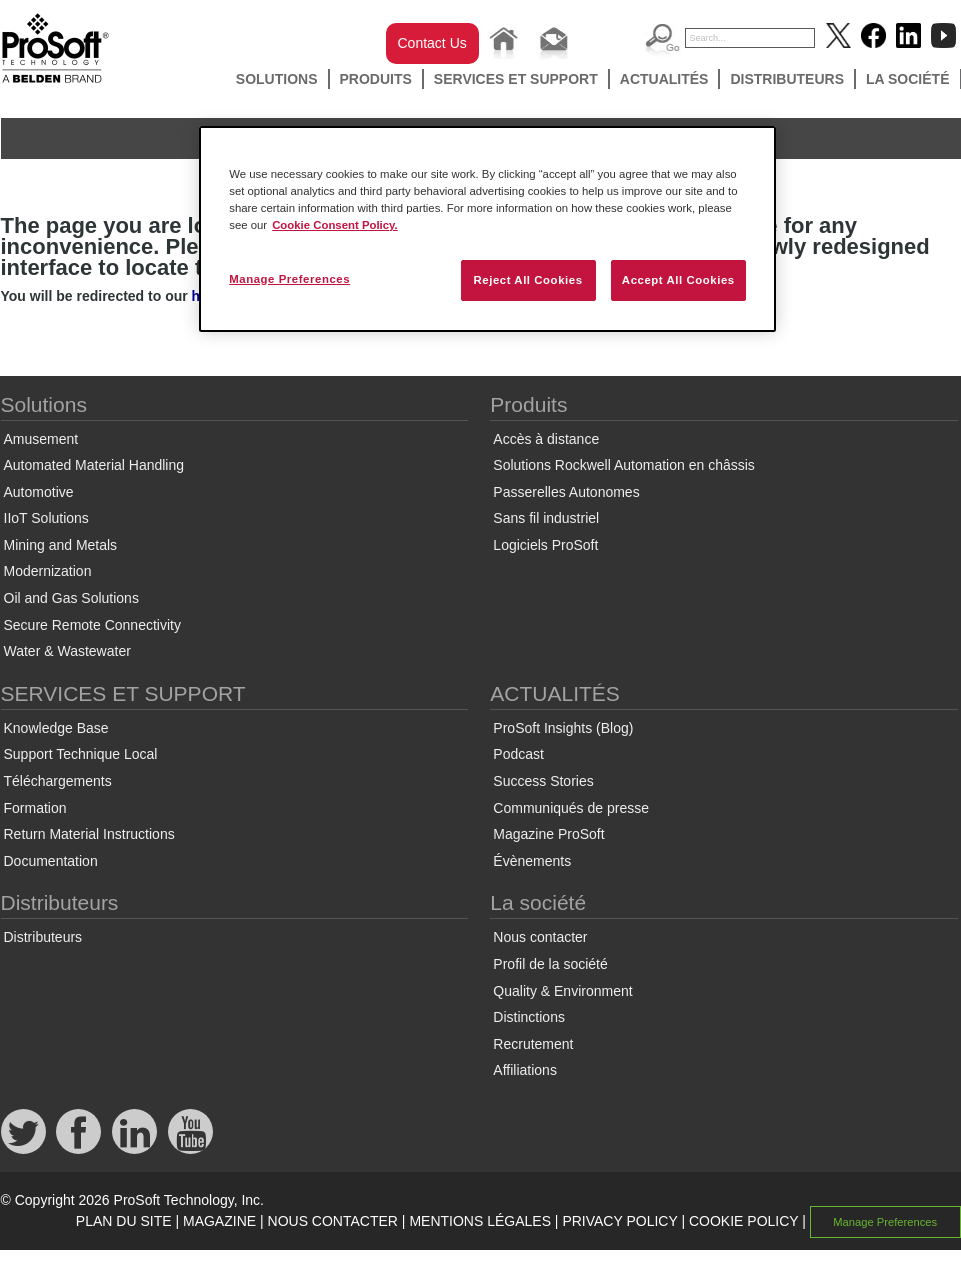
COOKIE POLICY (743, 1221)
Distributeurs (787, 79)
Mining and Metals (61, 545)
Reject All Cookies (527, 280)
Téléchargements (58, 781)
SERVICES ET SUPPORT (516, 79)
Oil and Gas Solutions (71, 598)
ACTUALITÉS (664, 79)
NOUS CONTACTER (333, 1221)
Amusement (41, 439)
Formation (35, 808)
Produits (376, 79)
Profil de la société (550, 964)
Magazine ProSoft (548, 834)
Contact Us (432, 43)
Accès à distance (546, 439)
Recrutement (533, 1044)
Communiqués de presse (571, 808)
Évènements (532, 861)
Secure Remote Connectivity (92, 625)
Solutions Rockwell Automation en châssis (623, 465)
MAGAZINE (219, 1221)
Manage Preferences (885, 1222)
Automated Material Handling (94, 465)
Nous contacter (540, 937)
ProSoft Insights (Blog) (563, 728)
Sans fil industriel (546, 518)
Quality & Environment (562, 991)
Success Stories (543, 781)
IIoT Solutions (46, 518)
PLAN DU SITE (124, 1221)
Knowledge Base (56, 728)
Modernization (48, 571)
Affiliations (525, 1070)
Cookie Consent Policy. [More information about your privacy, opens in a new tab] (335, 225)
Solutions (277, 79)
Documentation (51, 861)
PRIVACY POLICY (619, 1221)
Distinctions (529, 1017)
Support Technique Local (81, 754)
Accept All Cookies (678, 280)
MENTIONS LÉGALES (480, 1221)
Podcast (518, 754)
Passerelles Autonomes (566, 492)
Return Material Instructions (89, 834)
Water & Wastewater (67, 651)
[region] (487, 229)
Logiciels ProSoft (545, 545)
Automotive (39, 492)
